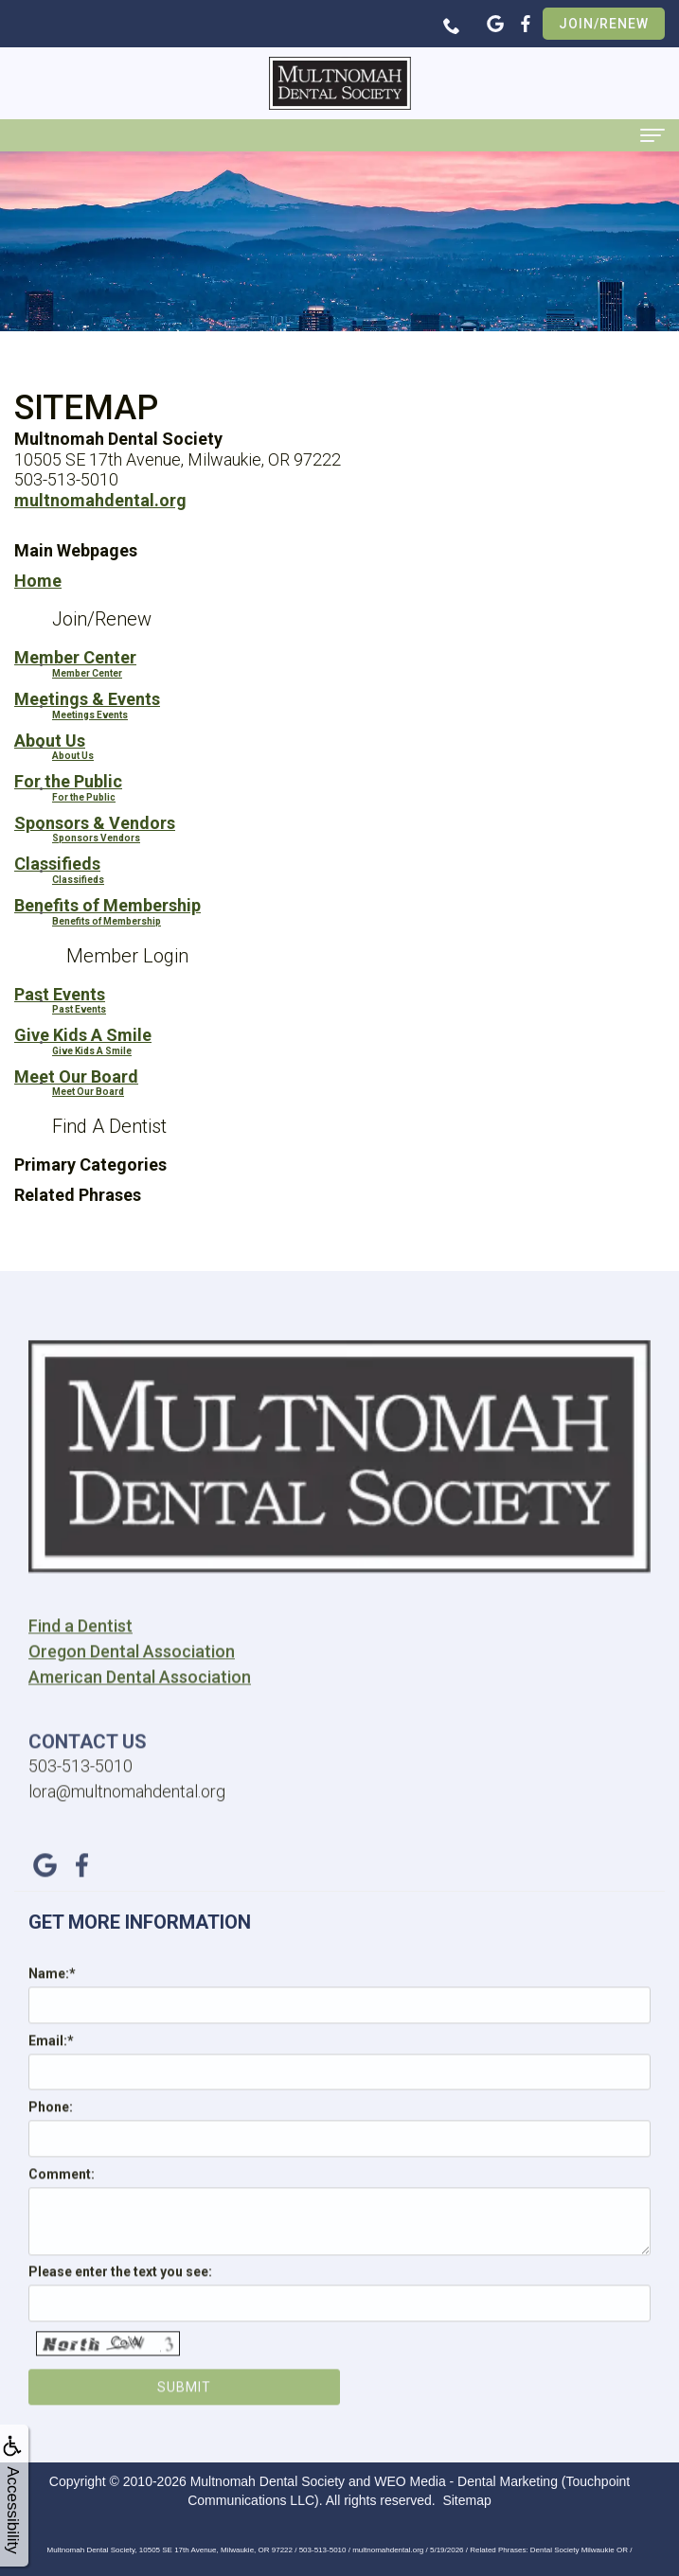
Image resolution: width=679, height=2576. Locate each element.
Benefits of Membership (107, 905)
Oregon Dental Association (131, 1682)
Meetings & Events (87, 699)
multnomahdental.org (100, 500)
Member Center (75, 657)
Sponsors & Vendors (94, 823)
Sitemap (466, 2500)
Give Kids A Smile (83, 1035)
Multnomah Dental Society (267, 2481)
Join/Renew (604, 23)
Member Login (127, 955)
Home (38, 581)
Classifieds (57, 863)
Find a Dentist (80, 1657)
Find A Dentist (109, 1126)
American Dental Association (139, 1708)
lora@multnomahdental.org (126, 1822)
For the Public (68, 781)
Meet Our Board (76, 1076)
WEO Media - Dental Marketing (466, 2481)
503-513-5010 (80, 1797)
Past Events (59, 994)
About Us (49, 740)
